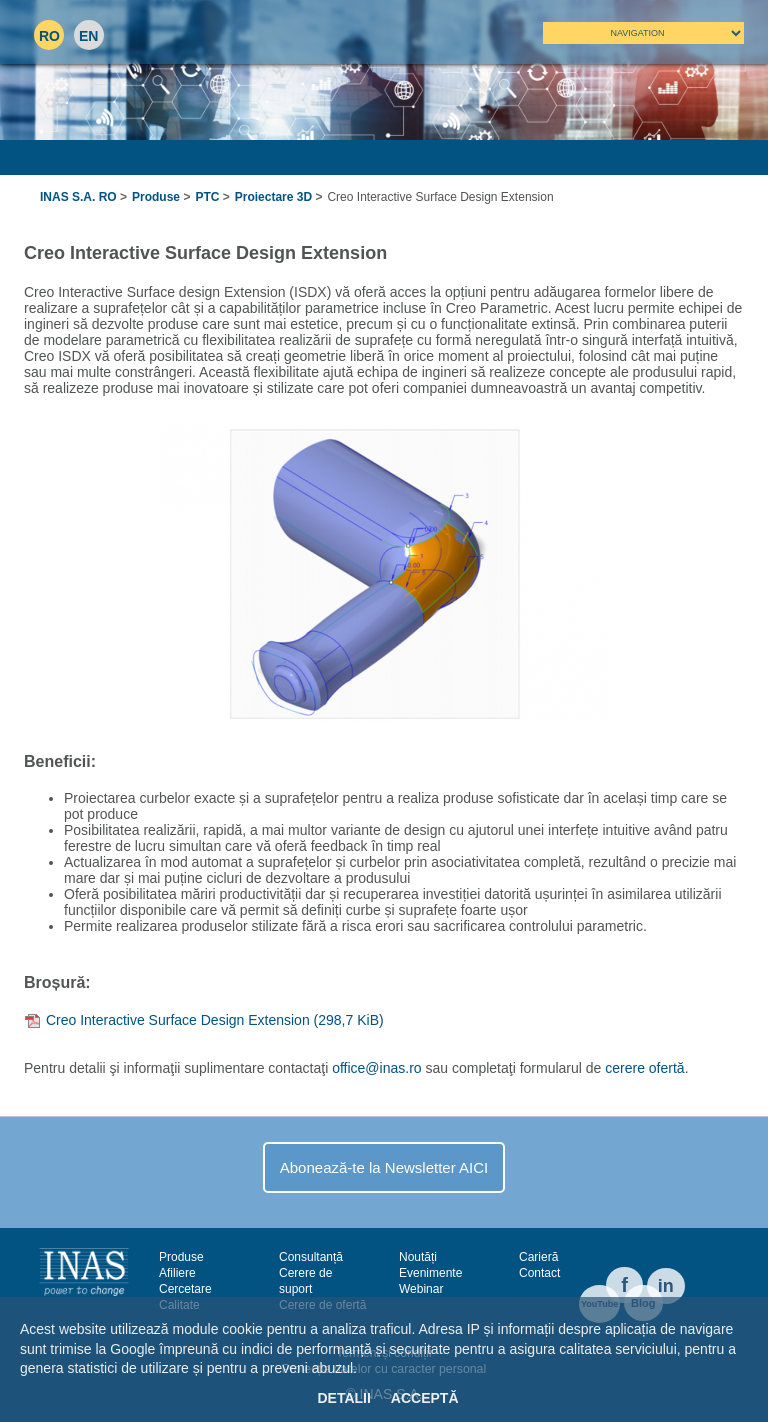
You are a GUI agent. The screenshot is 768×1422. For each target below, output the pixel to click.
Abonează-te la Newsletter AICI (384, 1167)
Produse (156, 197)
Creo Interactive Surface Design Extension (215, 1020)
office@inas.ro (376, 1068)
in (666, 1286)
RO (49, 36)
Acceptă (425, 1398)
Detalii (343, 1398)
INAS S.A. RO (78, 197)
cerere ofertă (644, 1068)
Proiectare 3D (273, 197)
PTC (207, 197)
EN (88, 36)
